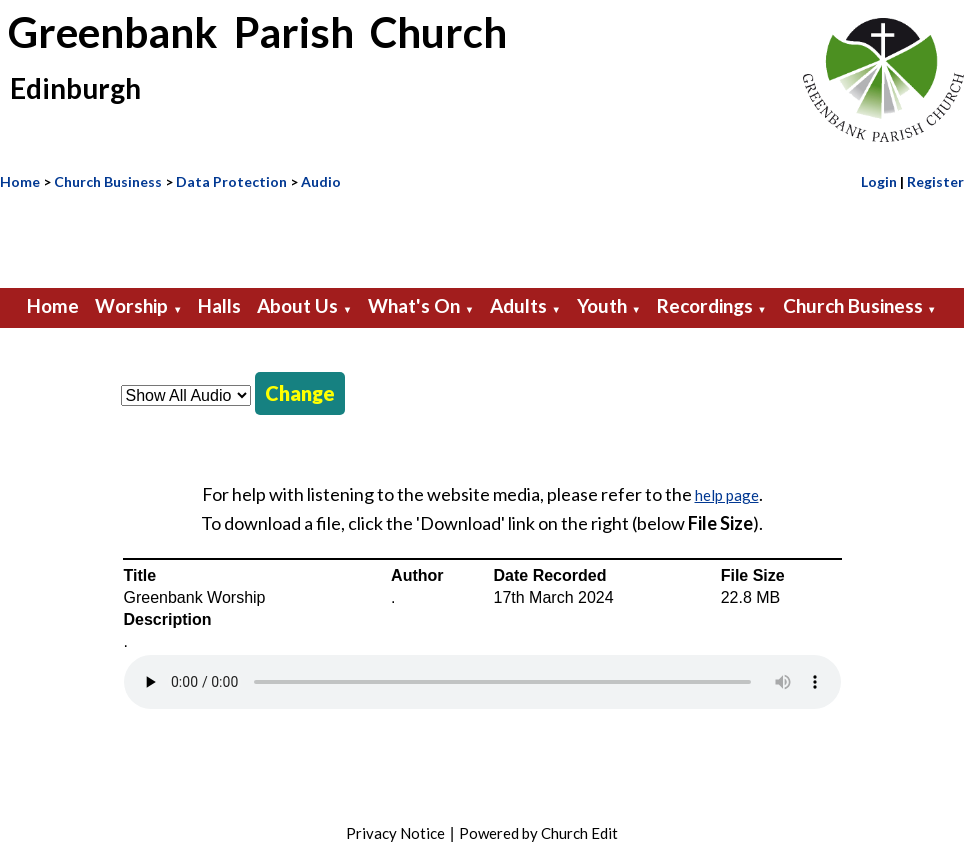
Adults (518, 305)
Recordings (705, 305)
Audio (321, 181)
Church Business (108, 181)
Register (935, 181)
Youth (602, 305)
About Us (297, 305)
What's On (414, 305)
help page (727, 495)
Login (879, 181)
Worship (131, 305)
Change (300, 393)
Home (20, 181)
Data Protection (231, 181)
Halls (219, 305)
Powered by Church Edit (538, 833)
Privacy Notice (395, 833)
